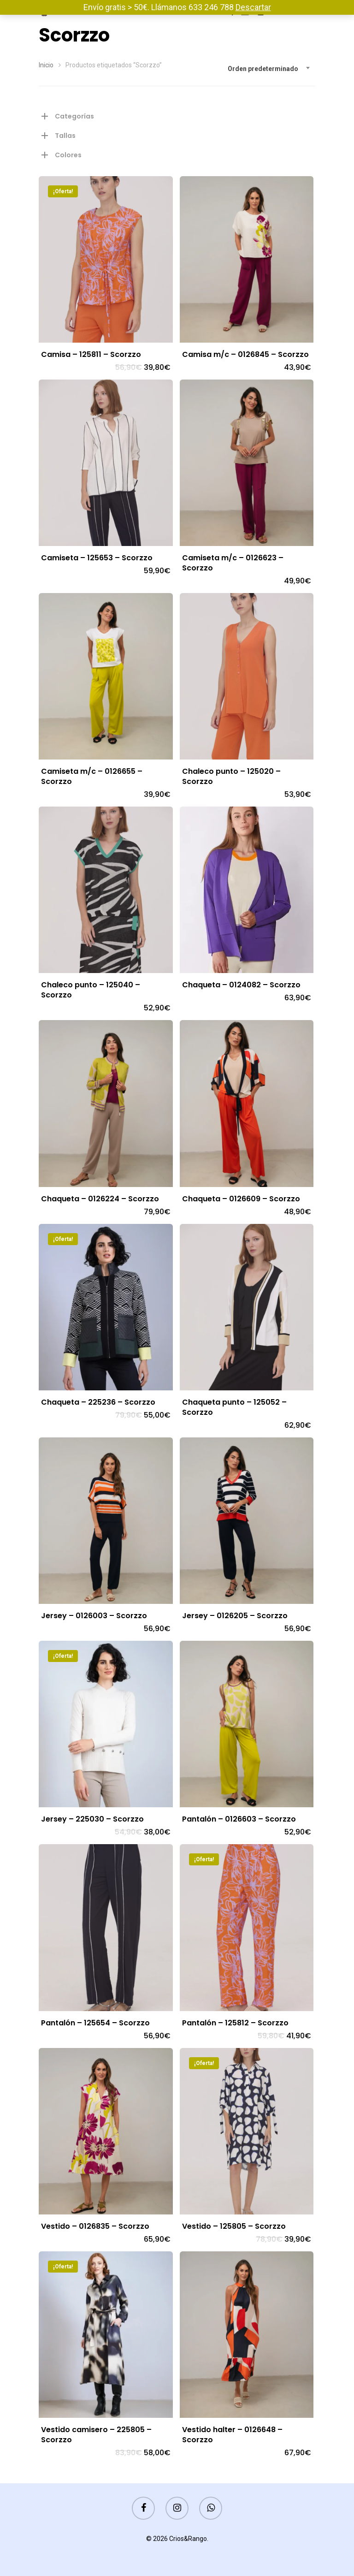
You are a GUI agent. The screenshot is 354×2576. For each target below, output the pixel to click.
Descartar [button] (253, 7)
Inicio (46, 65)
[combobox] (269, 69)
